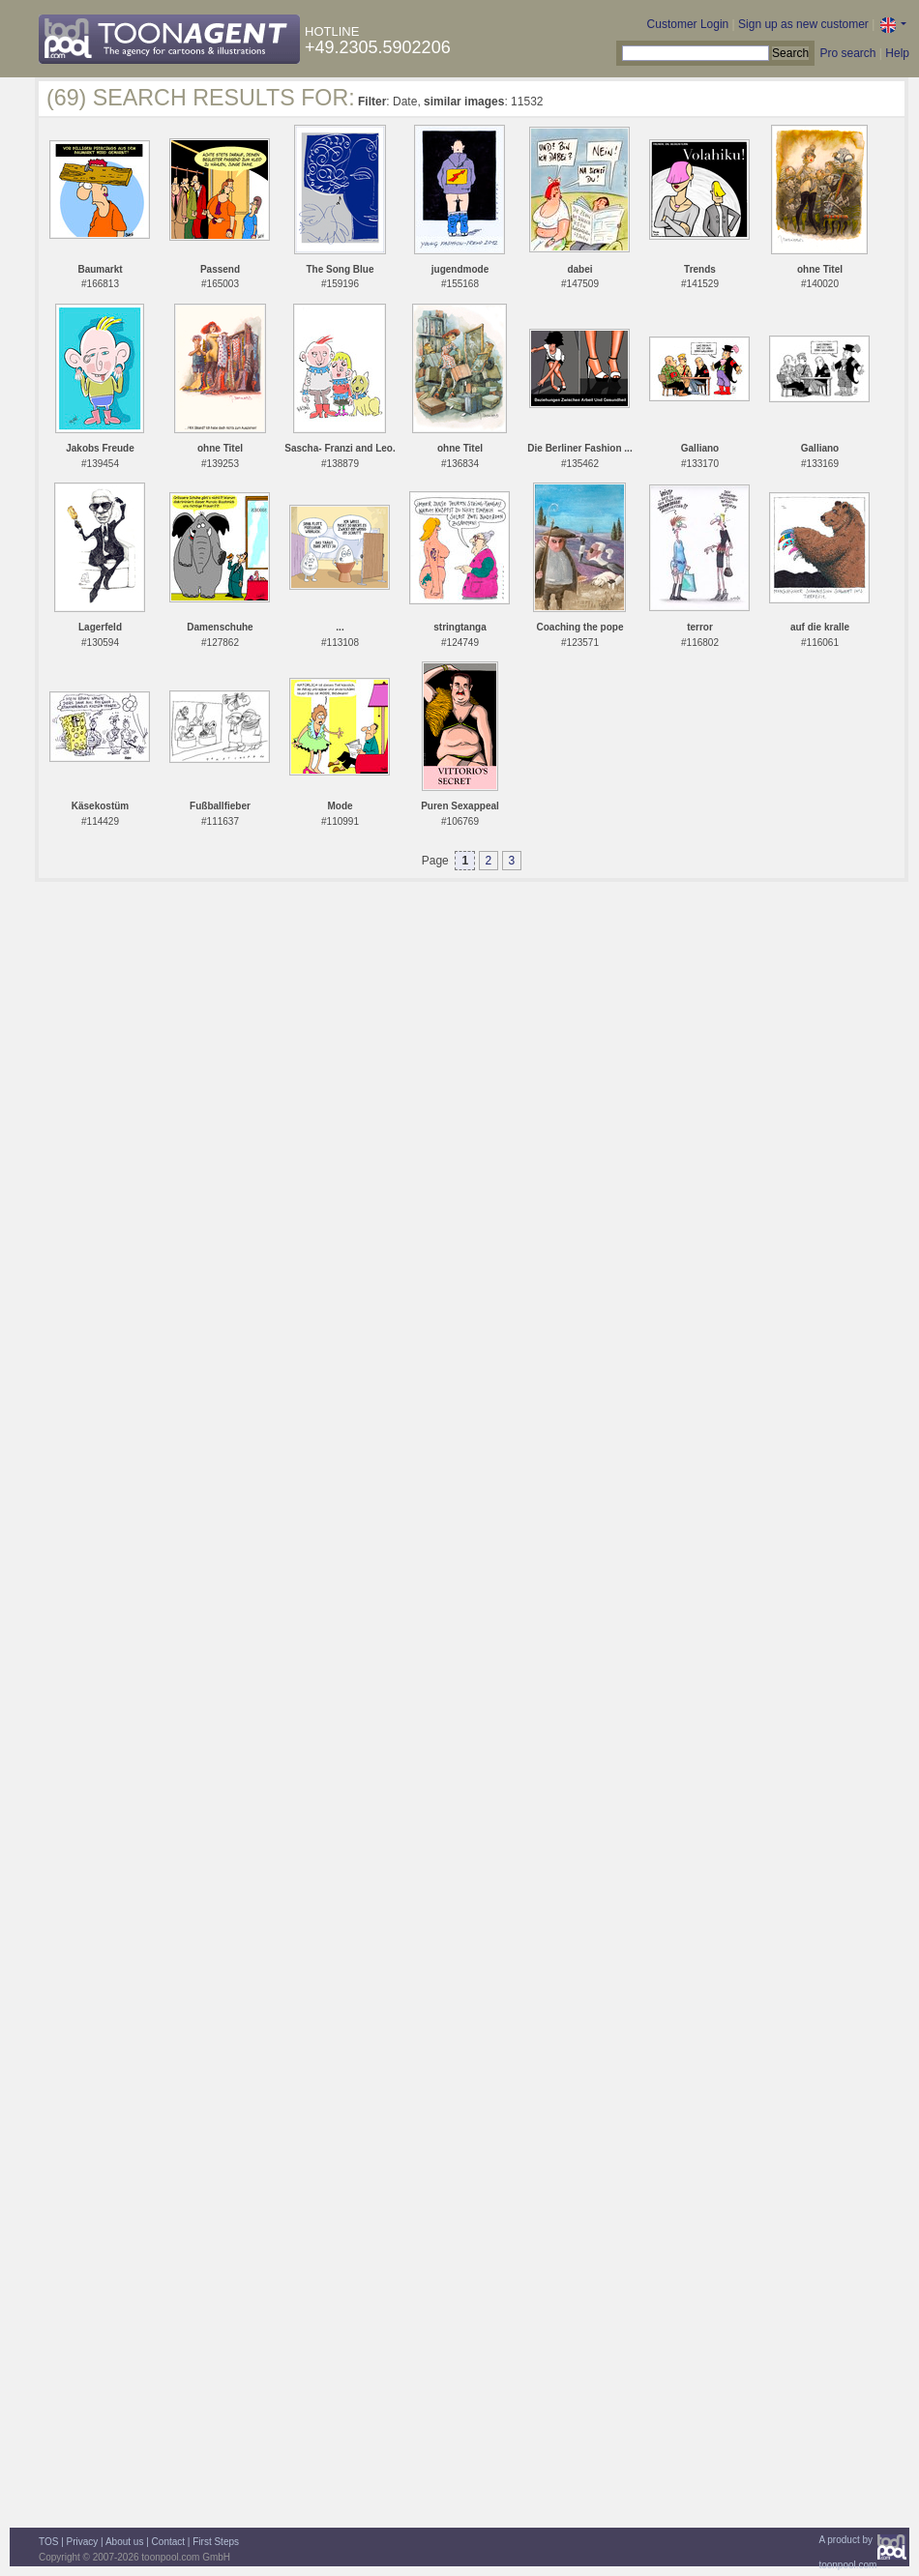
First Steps (216, 2541)
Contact (168, 2541)
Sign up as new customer (803, 24)
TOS (48, 2541)
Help (897, 53)
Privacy (83, 2541)
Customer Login (688, 24)
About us (124, 2541)
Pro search (847, 53)
